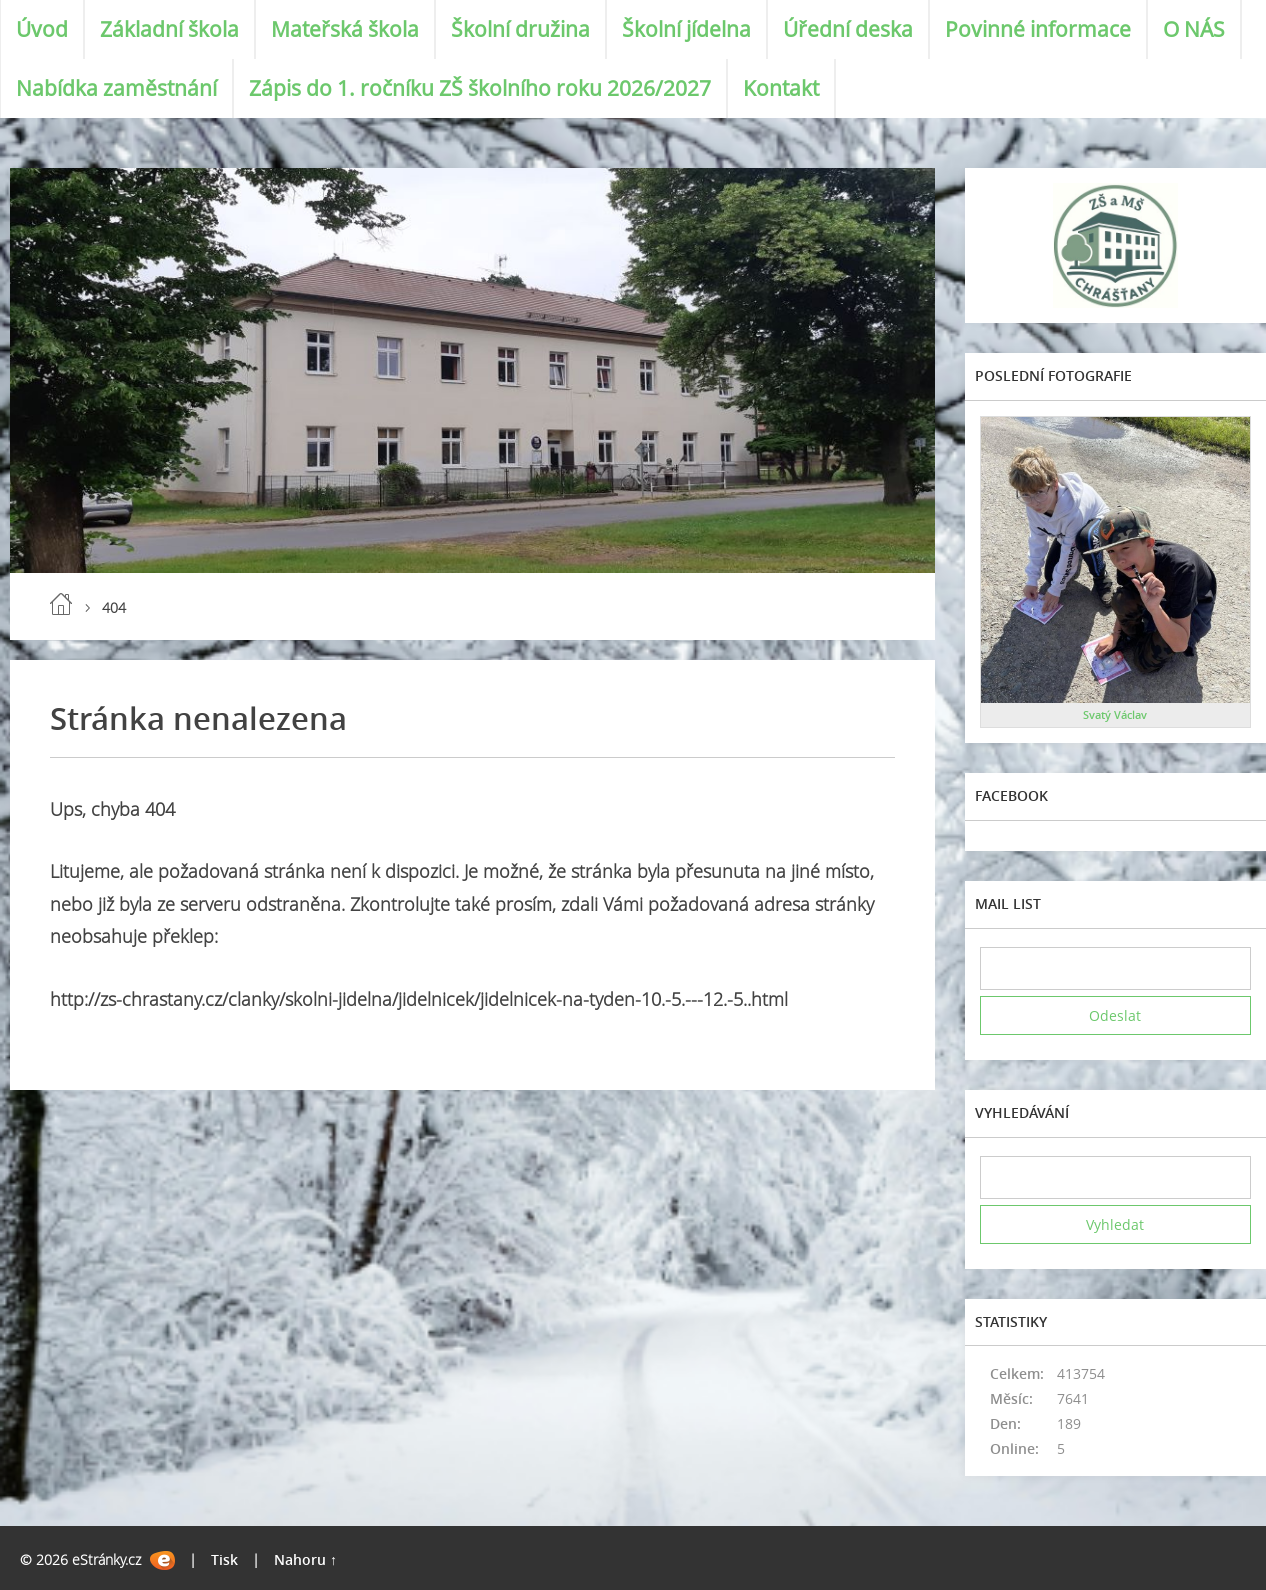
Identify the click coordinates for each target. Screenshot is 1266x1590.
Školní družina (520, 29)
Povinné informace (1038, 29)
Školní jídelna (686, 29)
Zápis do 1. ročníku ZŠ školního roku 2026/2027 (480, 88)
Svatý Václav (1115, 714)
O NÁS (1194, 29)
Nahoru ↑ (305, 1559)
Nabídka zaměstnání (116, 88)
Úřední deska (848, 29)
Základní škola (169, 29)
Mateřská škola (345, 29)
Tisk (224, 1559)
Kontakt (781, 88)
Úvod (42, 29)
